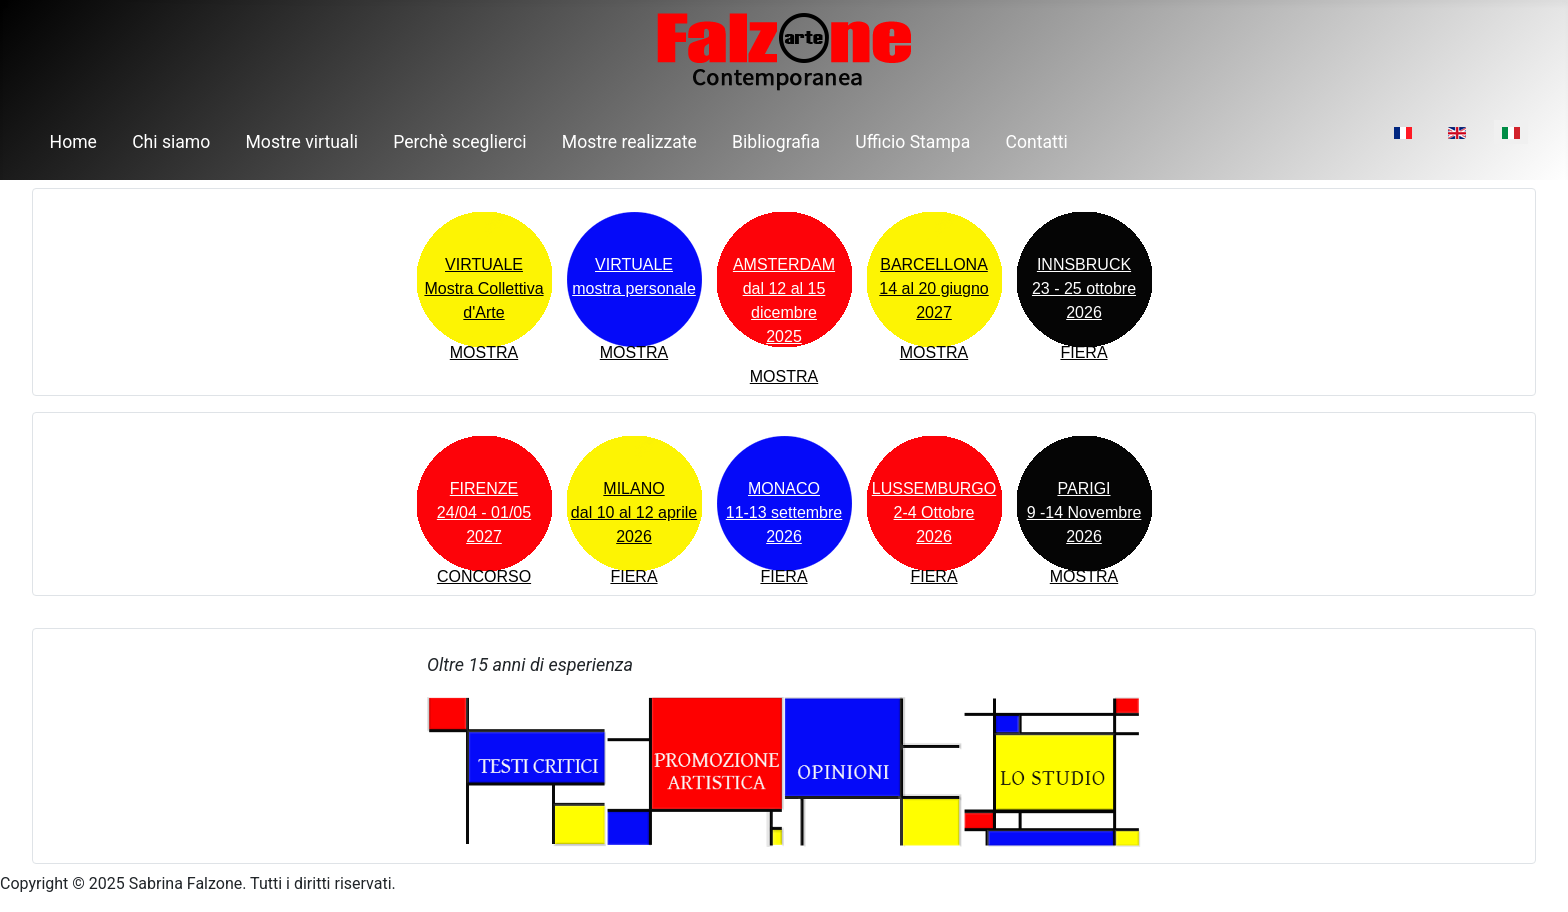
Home (73, 142)
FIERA (1083, 352)
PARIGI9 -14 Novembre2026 (1084, 512)
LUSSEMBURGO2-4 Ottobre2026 (934, 512)
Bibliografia (776, 142)
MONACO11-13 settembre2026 (784, 512)
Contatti (1037, 142)
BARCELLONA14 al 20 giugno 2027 (933, 288)
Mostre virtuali (302, 142)
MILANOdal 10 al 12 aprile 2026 (634, 512)
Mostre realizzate (629, 142)
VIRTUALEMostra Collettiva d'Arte (483, 288)
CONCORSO (484, 576)
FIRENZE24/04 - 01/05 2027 (484, 512)
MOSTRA (484, 352)
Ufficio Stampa (912, 142)
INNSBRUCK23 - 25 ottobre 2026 (1084, 288)
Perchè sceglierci (459, 142)
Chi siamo (171, 142)
